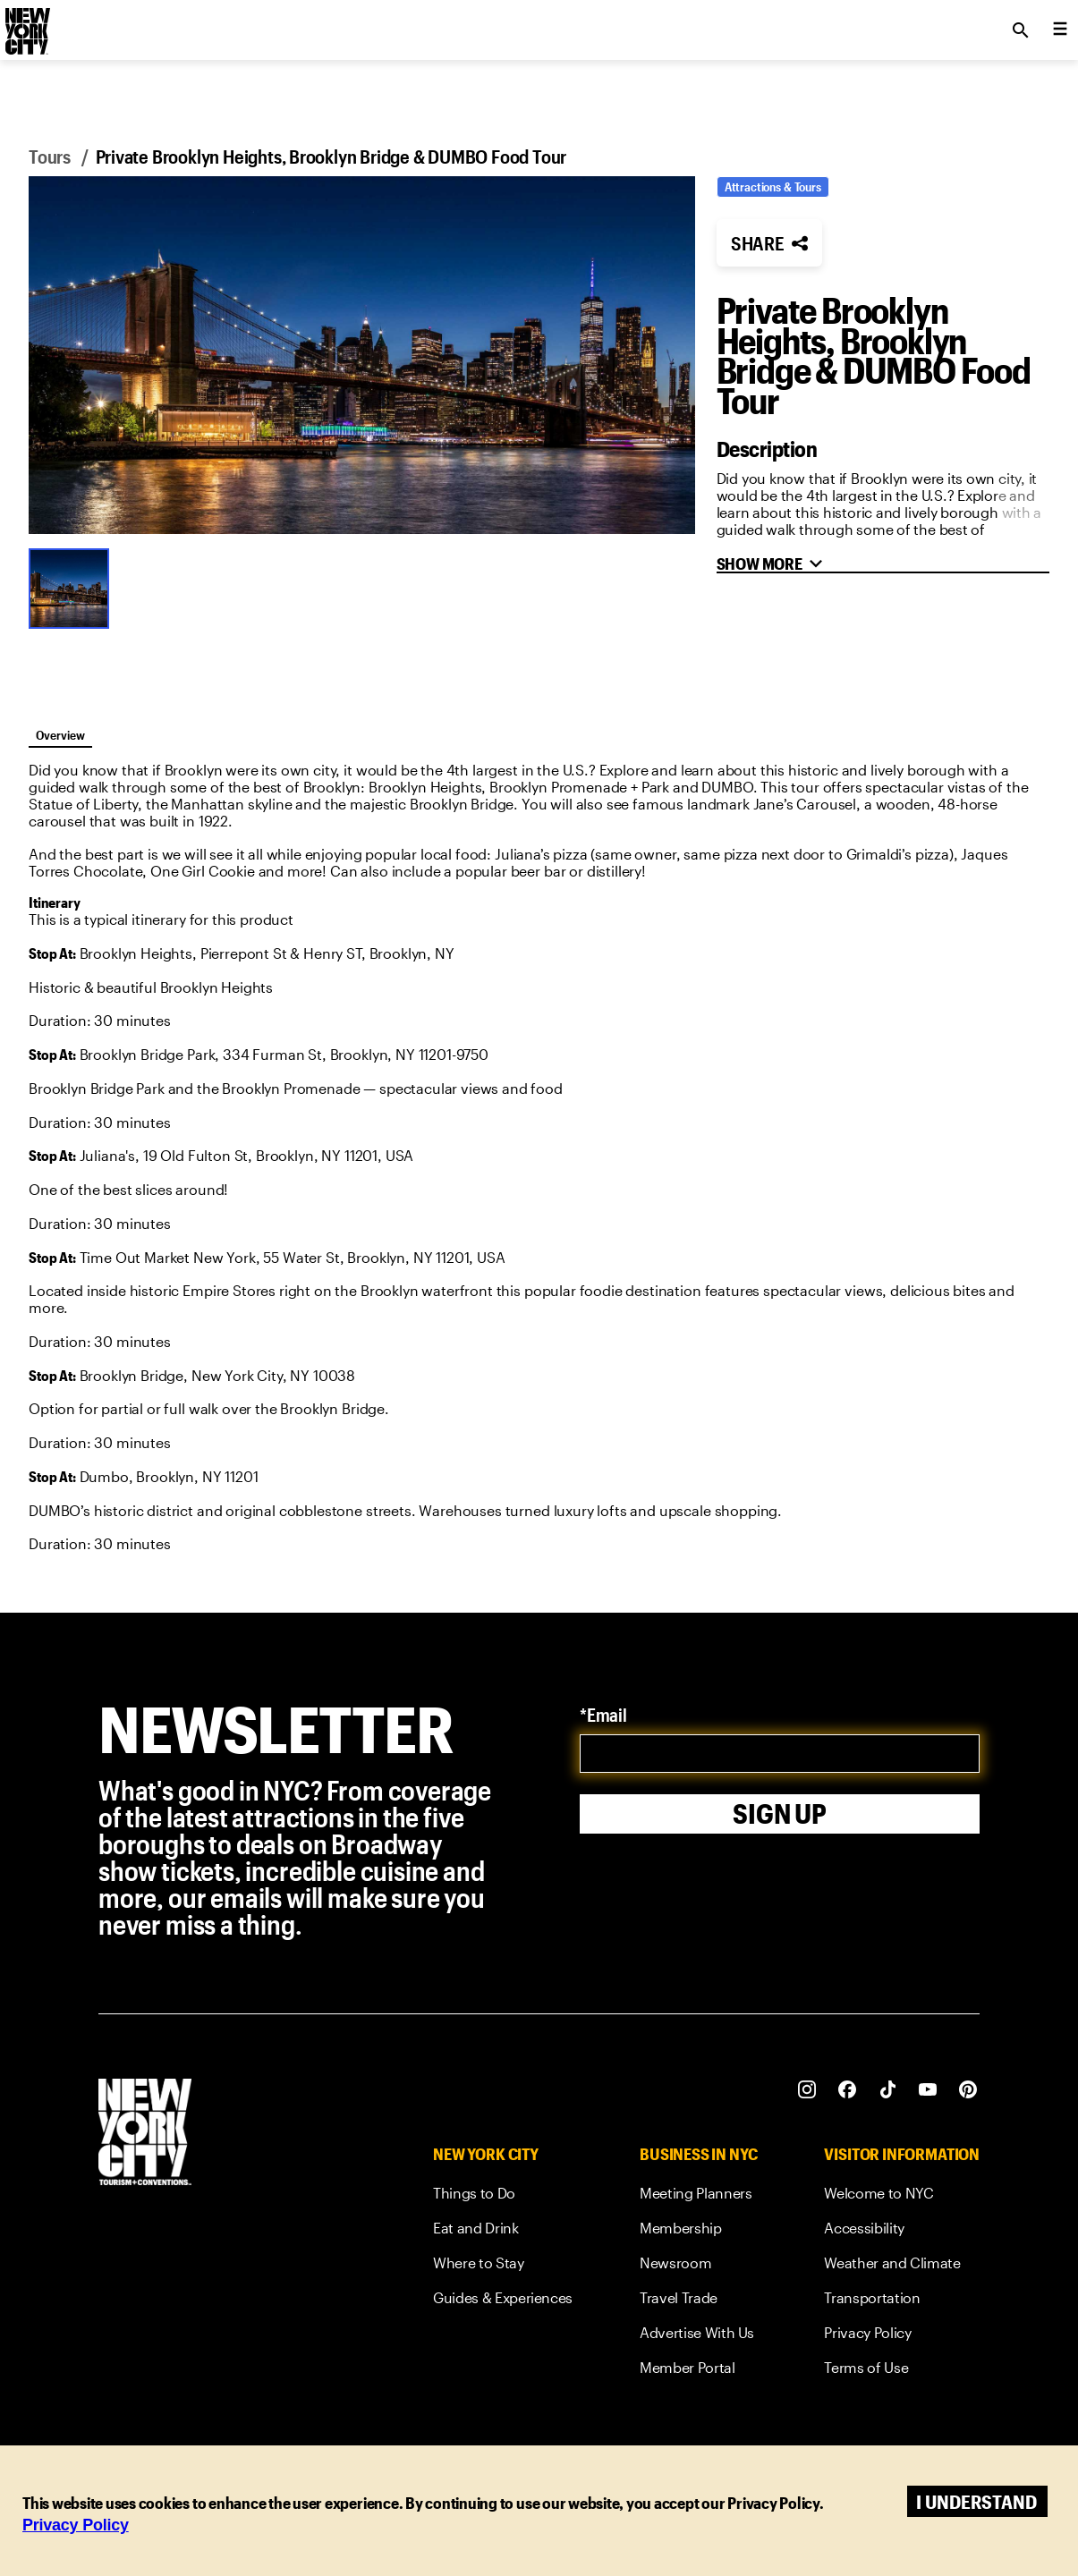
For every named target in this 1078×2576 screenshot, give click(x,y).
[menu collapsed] (1060, 30)
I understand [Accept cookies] (976, 2501)
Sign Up (780, 1813)
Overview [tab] (60, 734)
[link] (503, 2196)
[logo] (26, 25)
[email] (780, 1753)
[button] (362, 355)
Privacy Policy (75, 2525)
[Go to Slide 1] (73, 586)
